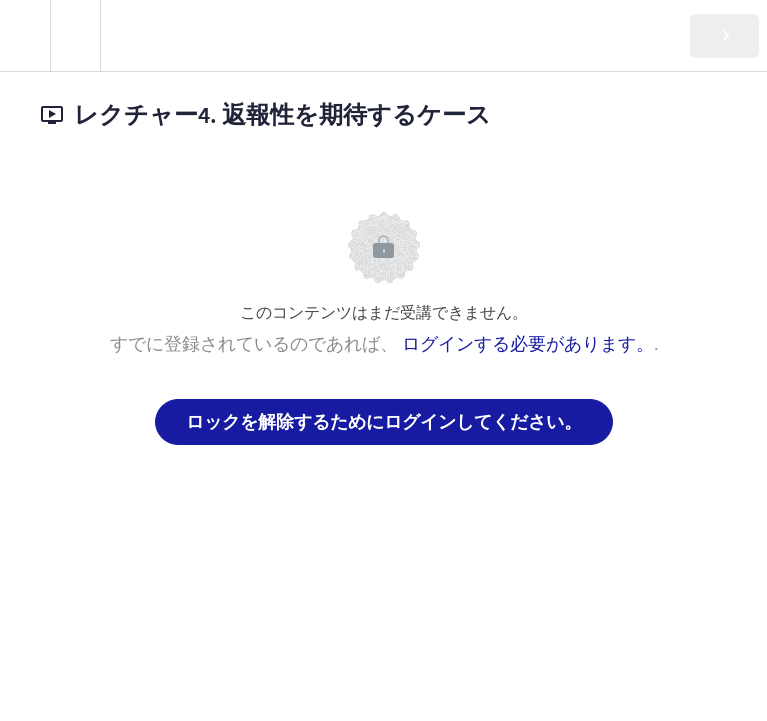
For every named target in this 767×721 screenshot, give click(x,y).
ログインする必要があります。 (528, 343)
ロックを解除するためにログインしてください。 (384, 421)
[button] (25, 35)
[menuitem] (75, 35)
